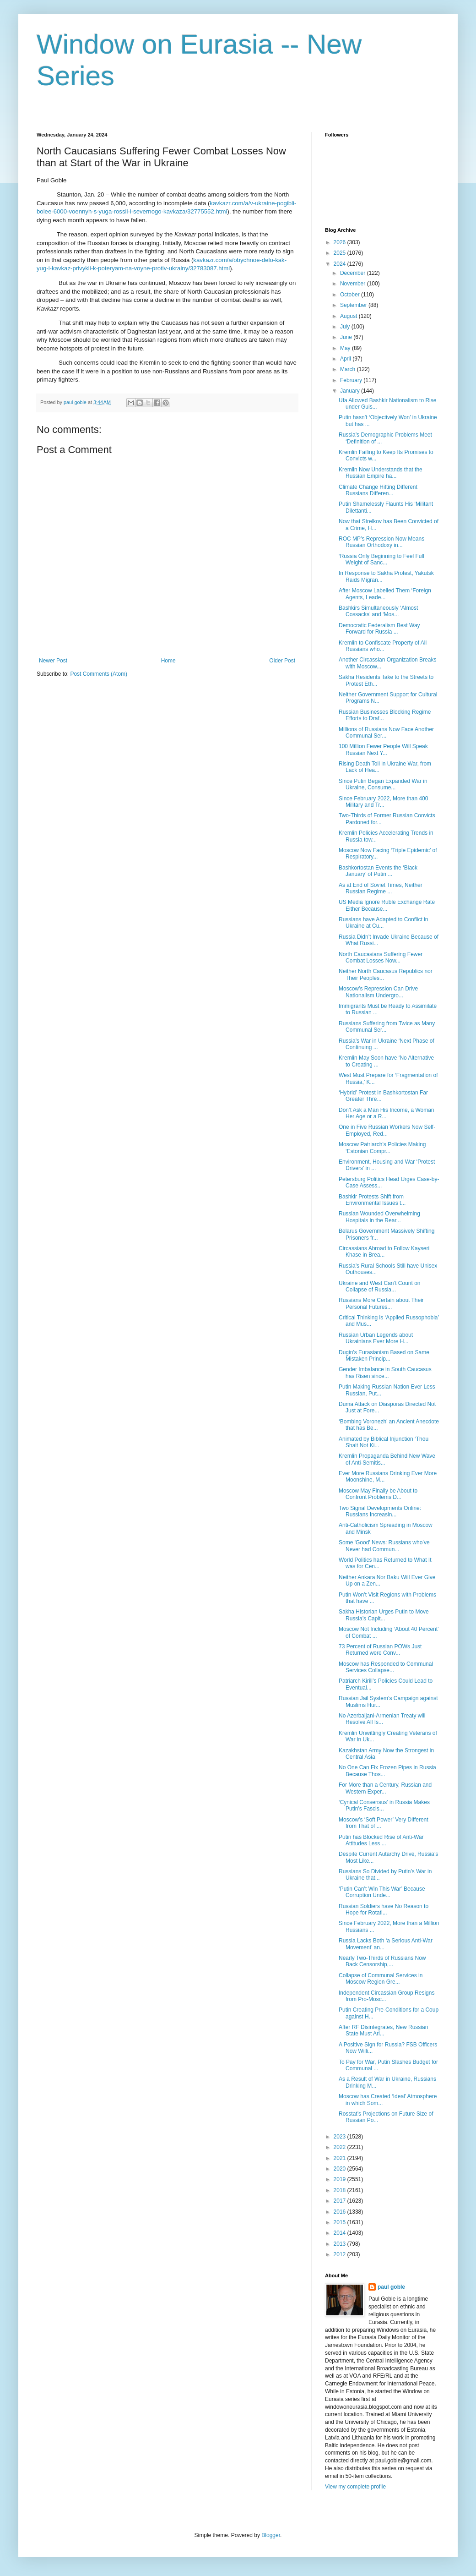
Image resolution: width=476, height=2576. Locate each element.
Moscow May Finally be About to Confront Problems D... (378, 1494)
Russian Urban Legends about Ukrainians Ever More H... (376, 1338)
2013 (340, 2244)
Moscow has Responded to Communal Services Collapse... (386, 1667)
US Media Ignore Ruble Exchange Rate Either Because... (387, 905)
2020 (340, 2169)
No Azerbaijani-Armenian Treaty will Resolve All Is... (382, 1718)
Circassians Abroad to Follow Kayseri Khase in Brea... (384, 1251)
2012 (340, 2254)
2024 (340, 264)
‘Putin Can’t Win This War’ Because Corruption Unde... (382, 1892)
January (350, 391)
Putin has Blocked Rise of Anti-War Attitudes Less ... (381, 1840)
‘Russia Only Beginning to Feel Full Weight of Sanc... (381, 559)
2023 (340, 2136)
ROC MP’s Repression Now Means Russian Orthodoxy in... (381, 542)
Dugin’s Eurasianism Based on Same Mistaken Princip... (384, 1355)
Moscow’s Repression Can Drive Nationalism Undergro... (378, 991)
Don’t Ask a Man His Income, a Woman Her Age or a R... (386, 1113)
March (348, 369)
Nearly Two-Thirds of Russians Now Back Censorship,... (382, 1961)
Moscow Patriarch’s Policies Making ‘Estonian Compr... (382, 1147)
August (349, 316)
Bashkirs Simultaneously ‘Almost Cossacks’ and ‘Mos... (378, 611)
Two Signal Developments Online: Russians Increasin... (380, 1511)
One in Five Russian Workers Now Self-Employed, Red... (387, 1130)
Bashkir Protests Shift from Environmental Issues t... (372, 1199)
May (346, 348)
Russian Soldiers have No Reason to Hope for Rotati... (383, 1909)
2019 (340, 2179)
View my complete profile (355, 2486)
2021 (340, 2158)
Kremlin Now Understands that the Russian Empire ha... (380, 472)
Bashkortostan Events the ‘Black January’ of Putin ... (378, 870)
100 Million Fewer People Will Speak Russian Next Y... (383, 749)
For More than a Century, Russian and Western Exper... (385, 1788)
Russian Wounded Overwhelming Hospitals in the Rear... (379, 1216)
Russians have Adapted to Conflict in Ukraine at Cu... (383, 922)
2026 (340, 242)
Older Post (282, 660)
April (346, 358)
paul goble (391, 2287)
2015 (340, 2222)
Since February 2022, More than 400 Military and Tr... (383, 801)
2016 (340, 2212)
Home (168, 660)
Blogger (270, 2535)
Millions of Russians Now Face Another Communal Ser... (386, 732)
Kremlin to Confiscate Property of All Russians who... (383, 646)
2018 (340, 2190)
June (346, 337)
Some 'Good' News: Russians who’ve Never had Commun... (384, 1545)
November (353, 283)
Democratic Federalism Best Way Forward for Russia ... (379, 628)
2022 (340, 2147)
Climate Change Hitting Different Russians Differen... (378, 490)
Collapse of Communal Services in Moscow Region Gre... (380, 1978)
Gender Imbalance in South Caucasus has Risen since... (385, 1372)
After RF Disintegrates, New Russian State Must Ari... (383, 2030)
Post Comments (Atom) (98, 674)
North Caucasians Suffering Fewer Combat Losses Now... (380, 957)
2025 (340, 253)
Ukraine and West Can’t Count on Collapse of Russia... (380, 1286)
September (354, 305)
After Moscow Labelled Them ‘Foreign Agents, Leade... (385, 593)
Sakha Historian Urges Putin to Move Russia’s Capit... (384, 1614)
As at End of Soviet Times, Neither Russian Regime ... (380, 888)
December (353, 273)
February (351, 380)
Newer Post (53, 660)
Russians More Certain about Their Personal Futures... (381, 1303)
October (350, 294)
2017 (340, 2201)
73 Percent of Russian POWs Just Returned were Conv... (380, 1649)
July (346, 326)
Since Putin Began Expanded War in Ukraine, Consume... (383, 784)
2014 (340, 2233)
